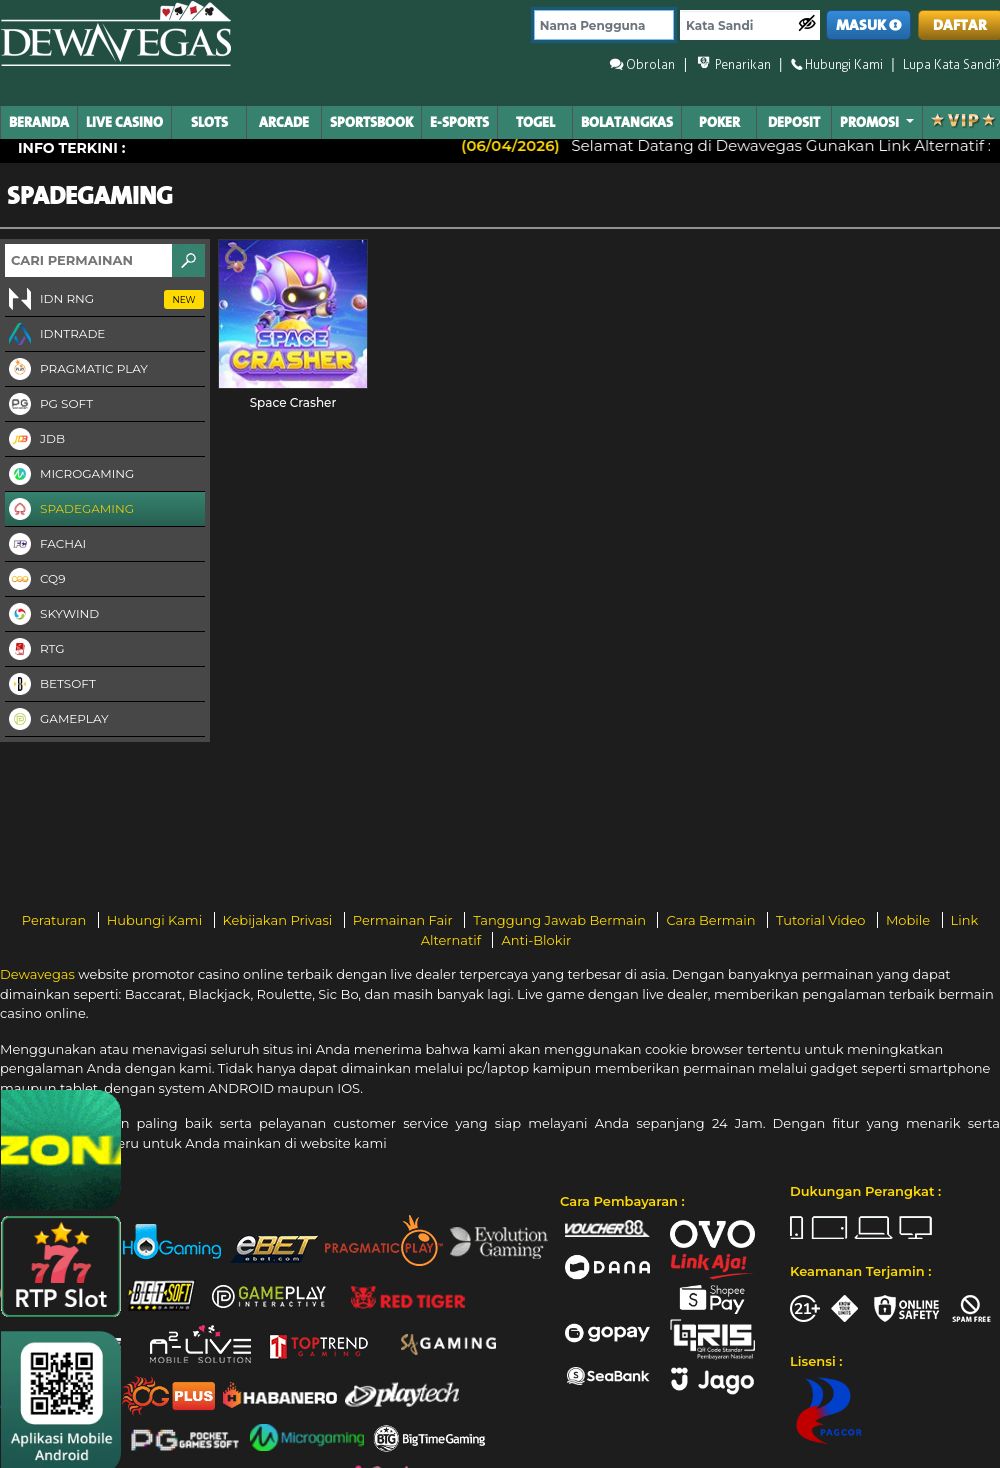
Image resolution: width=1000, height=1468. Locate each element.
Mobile (910, 920)
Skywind (52, 615)
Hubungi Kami (156, 920)
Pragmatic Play (76, 370)
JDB (35, 440)
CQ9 (35, 580)
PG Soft (49, 405)
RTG (35, 650)
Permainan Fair (405, 920)
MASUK (869, 25)
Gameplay (57, 720)
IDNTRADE (55, 335)
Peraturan (56, 920)
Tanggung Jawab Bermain (561, 920)
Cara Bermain (712, 920)
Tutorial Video (822, 920)
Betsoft (50, 685)
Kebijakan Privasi (279, 920)
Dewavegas (37, 974)
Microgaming (69, 475)
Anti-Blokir (536, 940)
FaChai (45, 545)
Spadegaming (69, 510)
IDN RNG (104, 300)
